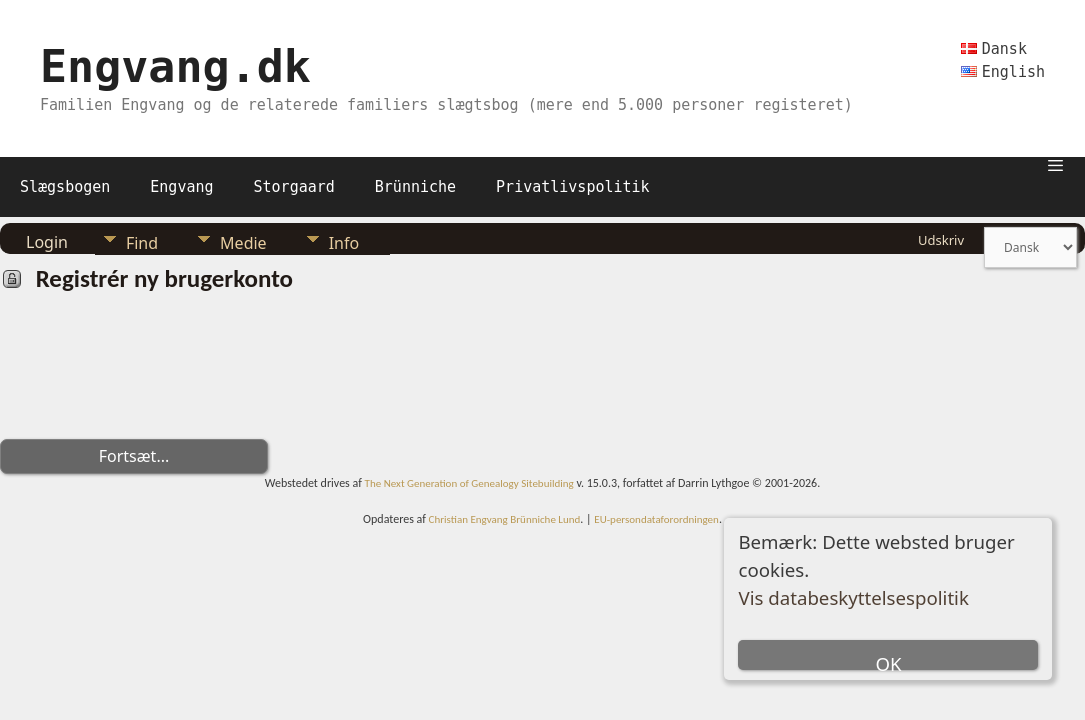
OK (888, 660)
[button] (1055, 164)
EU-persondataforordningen (656, 519)
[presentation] (152, 374)
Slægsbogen (65, 187)
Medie (243, 243)
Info (344, 243)
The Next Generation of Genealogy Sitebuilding (469, 483)
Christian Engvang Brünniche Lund (505, 519)
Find (142, 243)
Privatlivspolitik (573, 187)
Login (47, 242)
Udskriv (941, 240)
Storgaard (294, 187)
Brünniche (415, 187)
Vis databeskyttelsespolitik (853, 597)
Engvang (181, 187)
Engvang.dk (175, 66)
